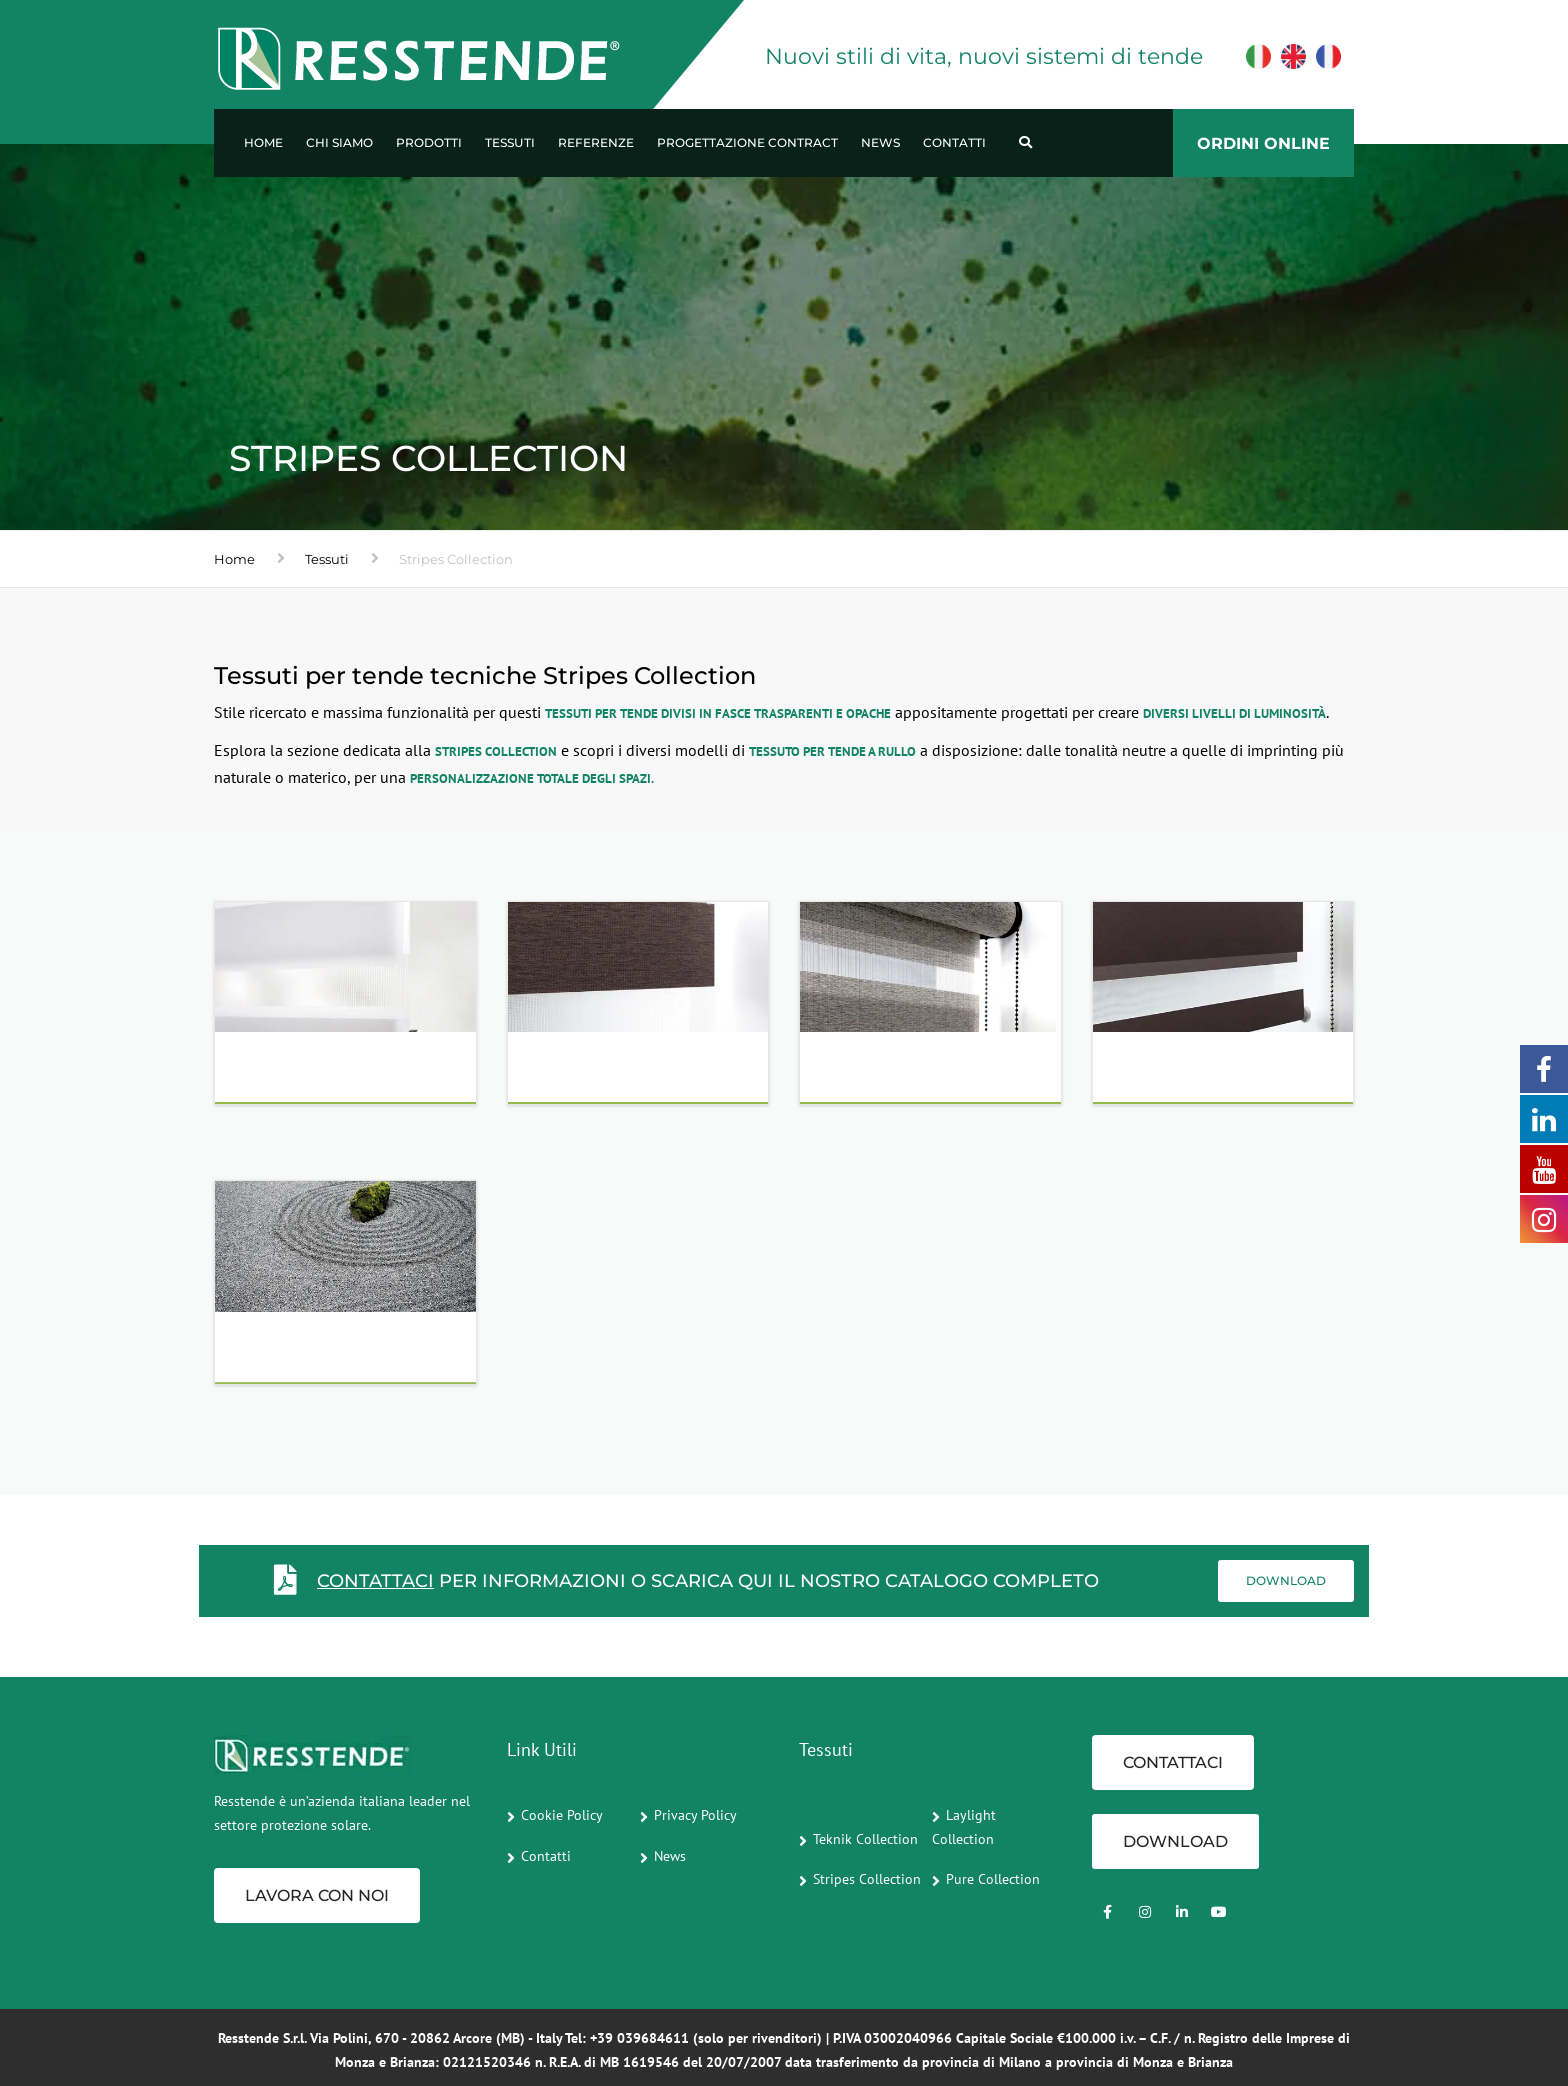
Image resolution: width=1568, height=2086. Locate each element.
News (880, 142)
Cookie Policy (562, 1815)
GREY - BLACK (885, 1073)
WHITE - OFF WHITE (323, 1073)
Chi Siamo (339, 142)
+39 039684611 (639, 2038)
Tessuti (510, 142)
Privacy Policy (695, 1815)
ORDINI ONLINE (1263, 143)
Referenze (596, 142)
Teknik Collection (865, 1839)
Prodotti (429, 142)
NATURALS (579, 1073)
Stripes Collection (867, 1879)
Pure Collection (993, 1879)
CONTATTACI (375, 1581)
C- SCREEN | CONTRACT (336, 1352)
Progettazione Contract (747, 142)
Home (263, 142)
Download (1286, 1580)
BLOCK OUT (1169, 1073)
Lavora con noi (317, 1895)
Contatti (954, 142)
